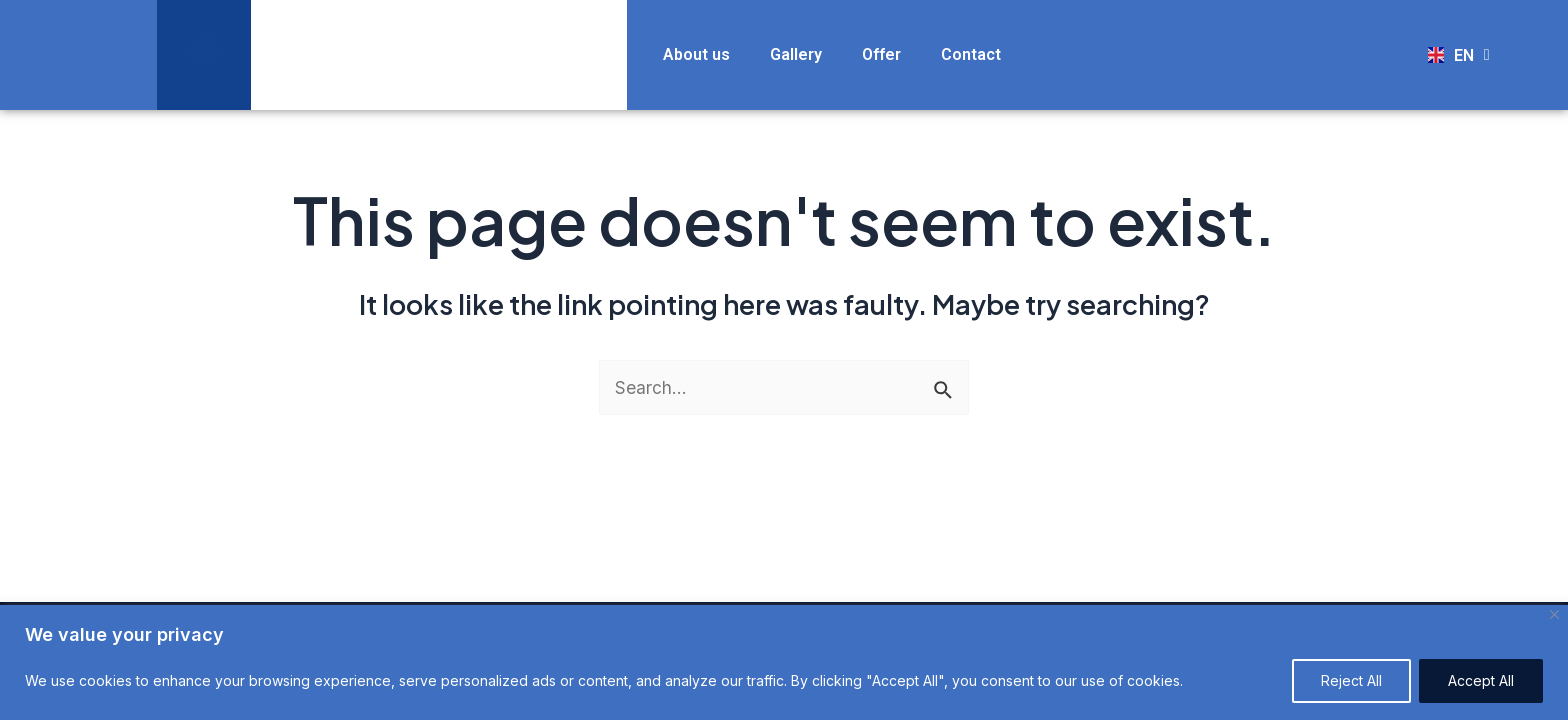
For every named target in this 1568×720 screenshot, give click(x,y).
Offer (881, 54)
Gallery (796, 54)
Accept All (1481, 680)
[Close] (1554, 614)
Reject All (1351, 680)
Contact (971, 54)
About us (696, 54)
